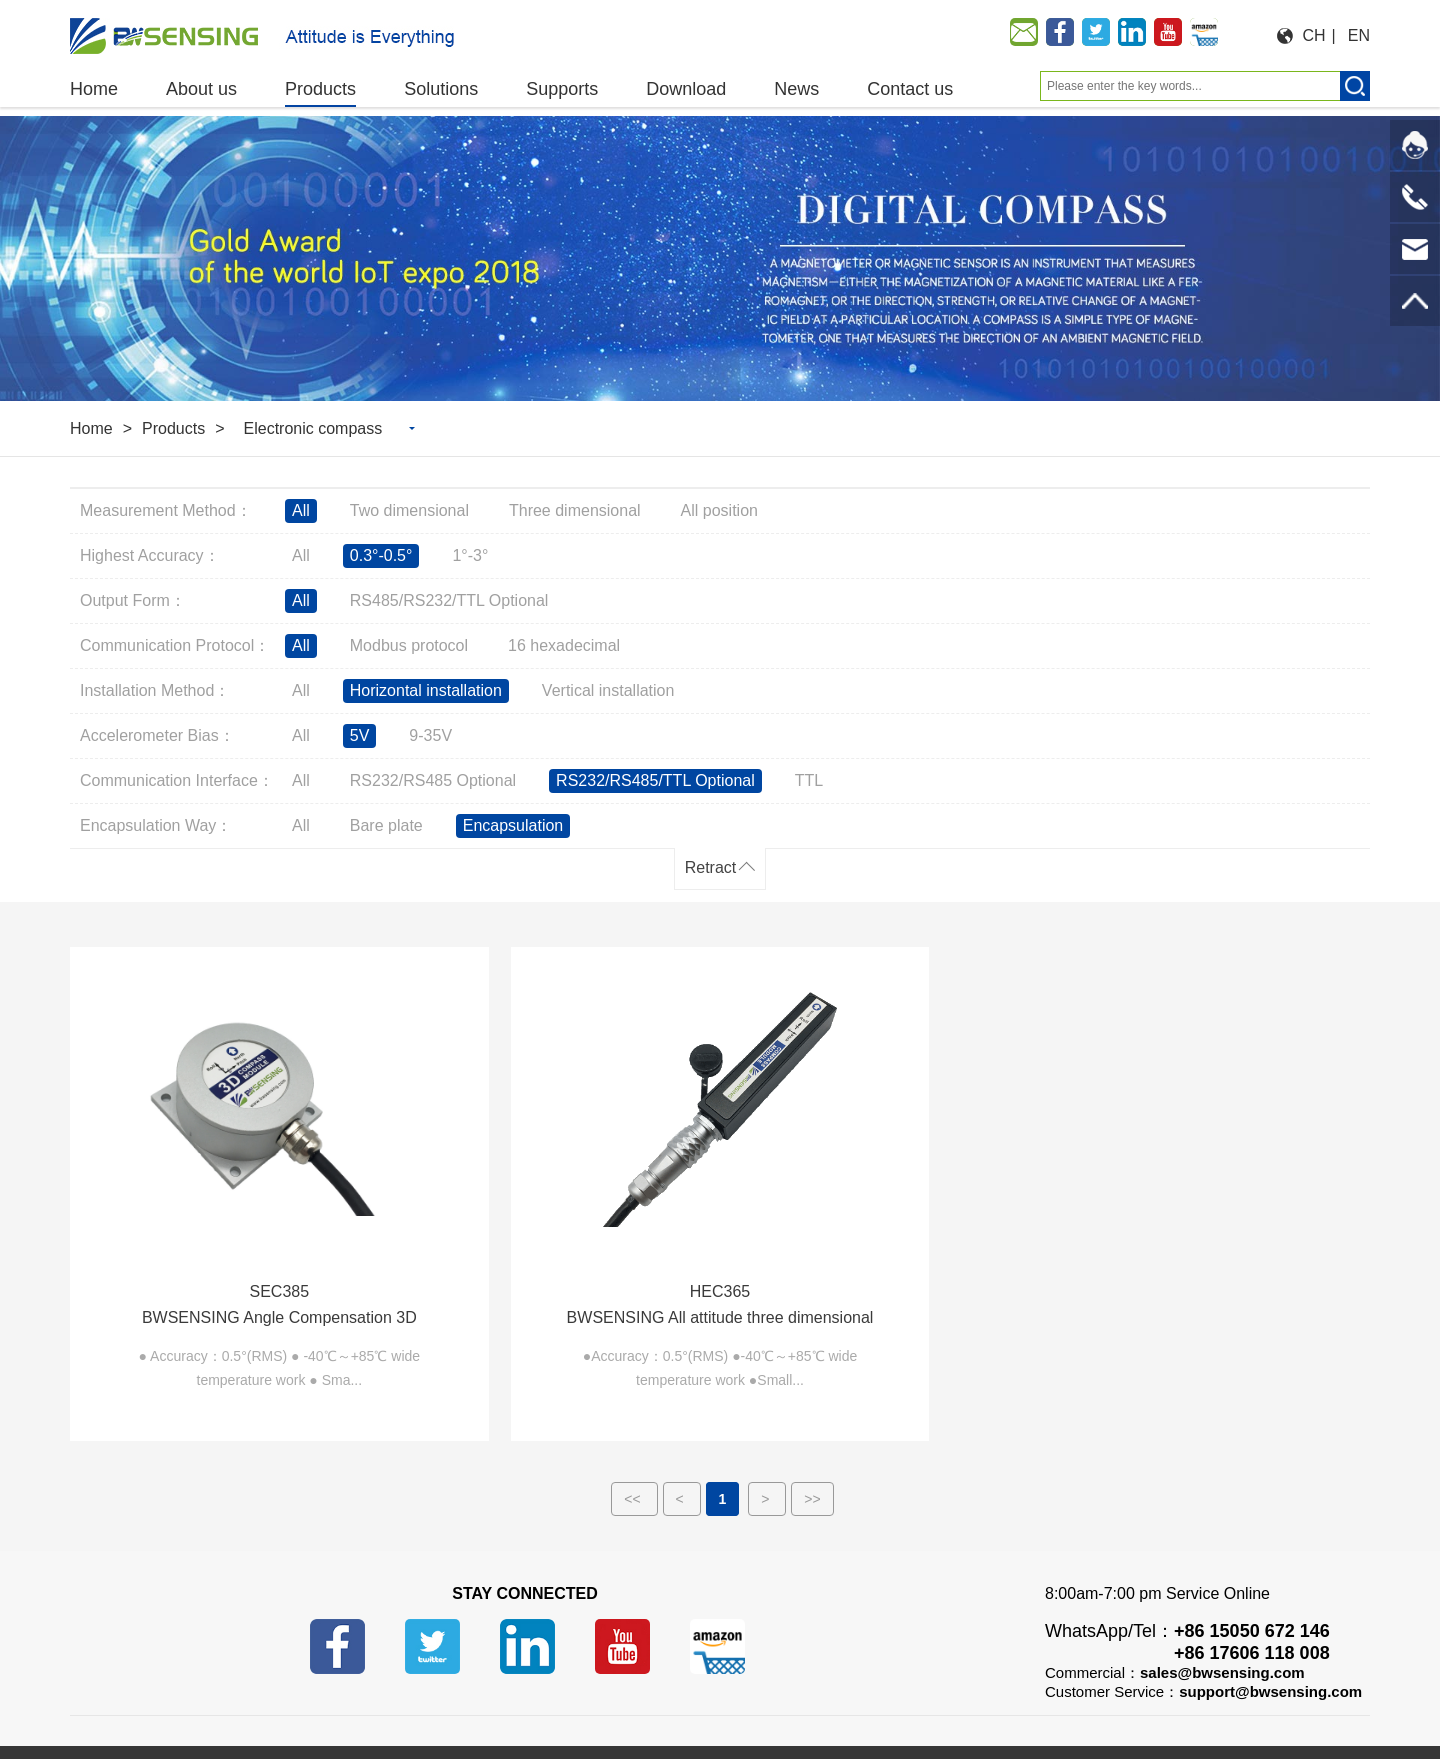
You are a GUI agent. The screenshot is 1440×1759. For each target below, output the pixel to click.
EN (1359, 35)
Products (173, 428)
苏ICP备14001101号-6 (617, 1716)
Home (91, 428)
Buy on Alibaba (186, 1690)
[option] (720, 258)
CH (1314, 35)
